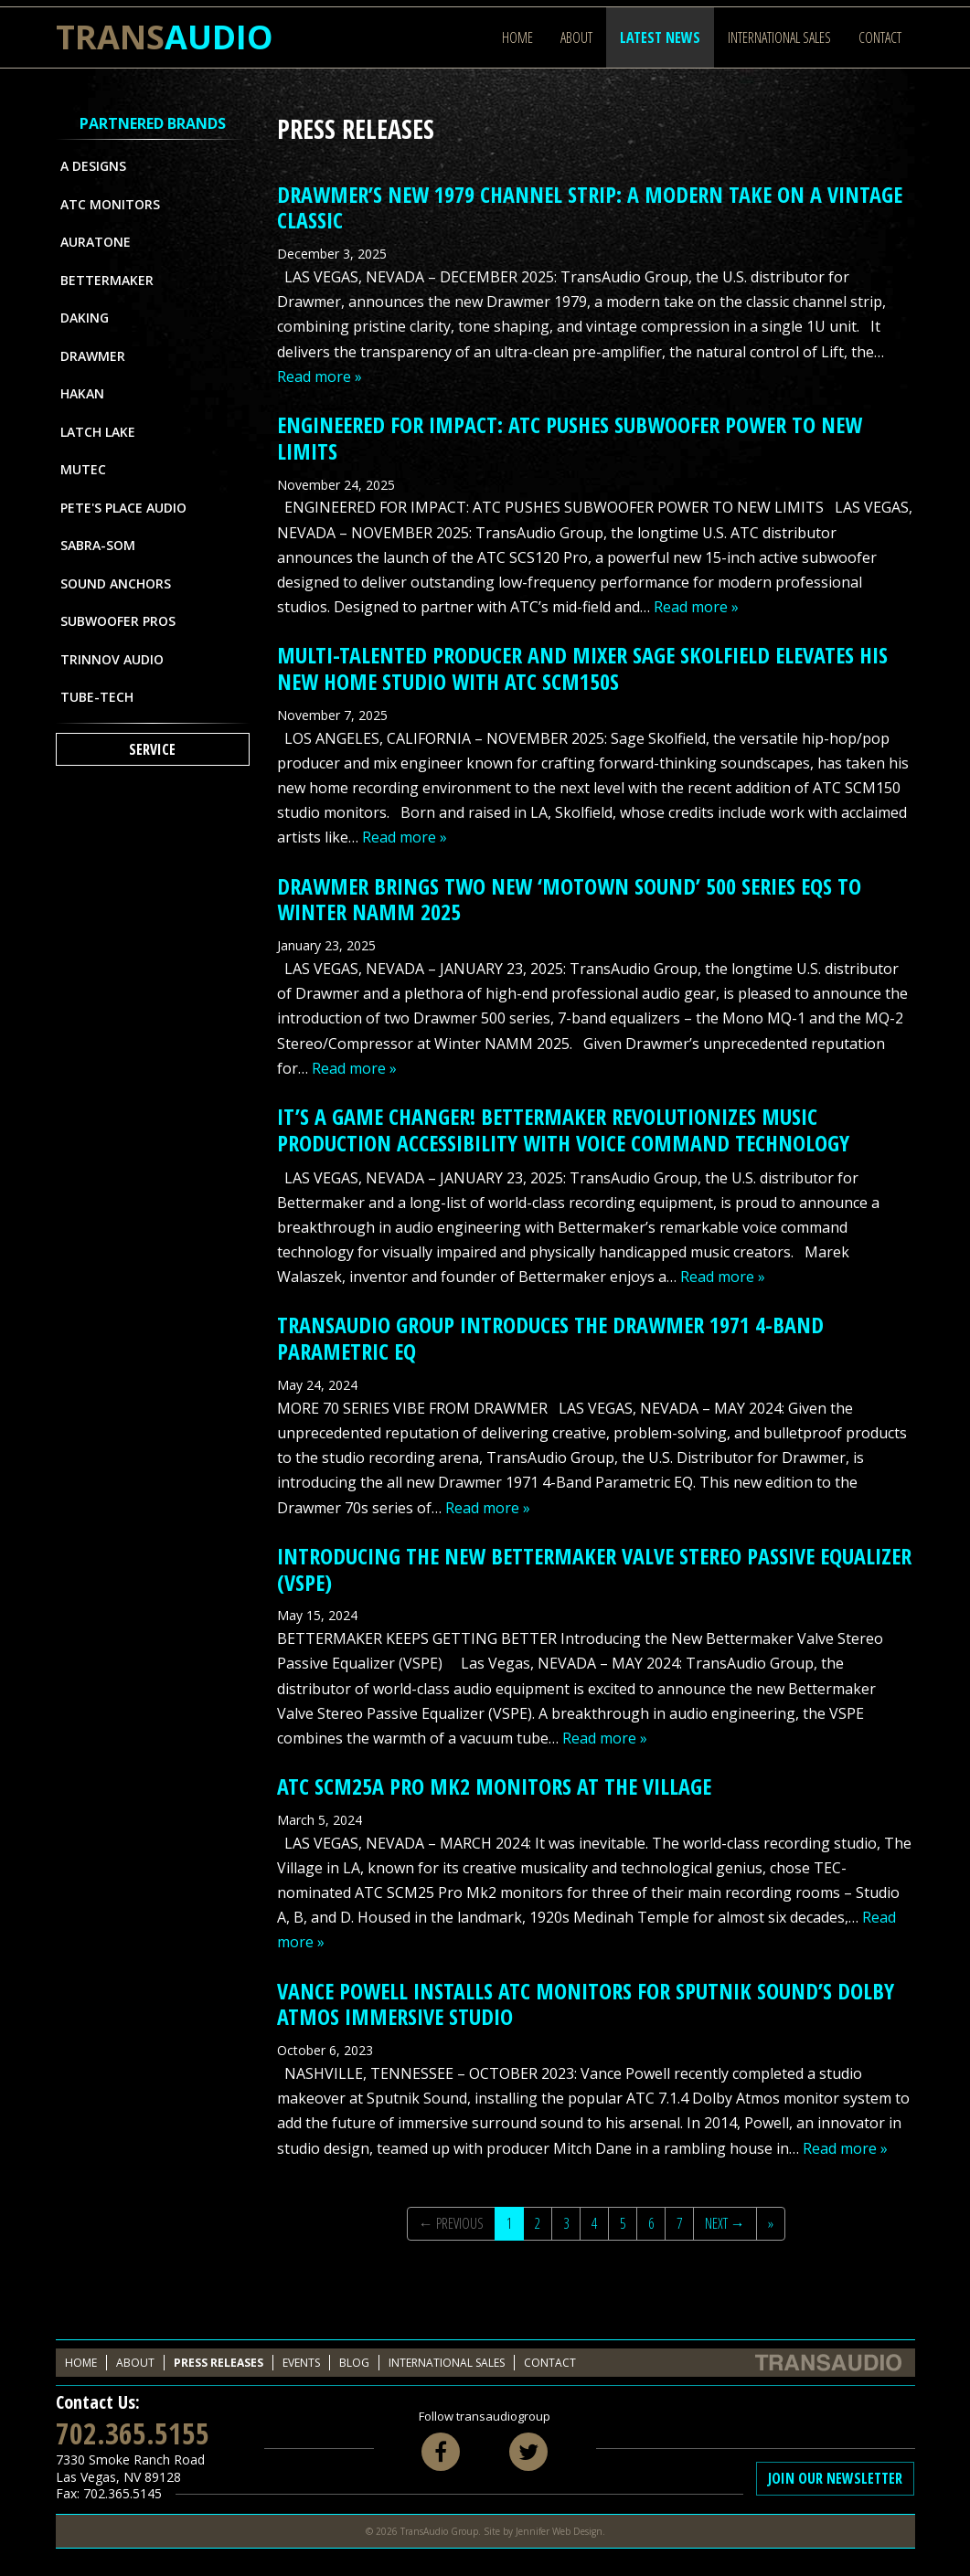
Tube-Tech (96, 696)
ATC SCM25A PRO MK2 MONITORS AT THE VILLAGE (494, 1786)
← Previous (451, 2223)
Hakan (82, 393)
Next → (725, 2223)
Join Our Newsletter (835, 2478)
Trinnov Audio (112, 659)
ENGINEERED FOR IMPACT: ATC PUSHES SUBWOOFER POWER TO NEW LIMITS (569, 437)
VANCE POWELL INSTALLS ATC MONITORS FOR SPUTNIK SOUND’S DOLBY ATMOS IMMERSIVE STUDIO (585, 2004)
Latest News (660, 37)
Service (152, 749)
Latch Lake (97, 431)
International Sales (779, 37)
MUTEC (83, 469)
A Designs (93, 166)
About (576, 37)
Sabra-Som (97, 545)
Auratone (95, 241)
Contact (879, 37)
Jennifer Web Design (559, 2531)
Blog (354, 2362)
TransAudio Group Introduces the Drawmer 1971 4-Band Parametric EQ (550, 1337)
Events (301, 2362)
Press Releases (218, 2362)
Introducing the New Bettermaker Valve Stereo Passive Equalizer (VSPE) (594, 1569)
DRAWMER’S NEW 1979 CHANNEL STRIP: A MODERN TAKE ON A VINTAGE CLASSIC (589, 207)
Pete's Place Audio (123, 507)
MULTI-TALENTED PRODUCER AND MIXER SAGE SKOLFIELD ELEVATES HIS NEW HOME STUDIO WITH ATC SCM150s (582, 668)
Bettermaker (107, 280)
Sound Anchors (115, 583)
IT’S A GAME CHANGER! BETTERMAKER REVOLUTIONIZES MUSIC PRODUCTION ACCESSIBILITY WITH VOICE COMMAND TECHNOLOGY (563, 1129)
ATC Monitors (110, 204)
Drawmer (92, 356)
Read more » (319, 376)
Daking (84, 317)
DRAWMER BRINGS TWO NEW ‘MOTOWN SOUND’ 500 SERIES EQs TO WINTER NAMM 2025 (569, 899)
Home (517, 37)
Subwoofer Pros (118, 621)
